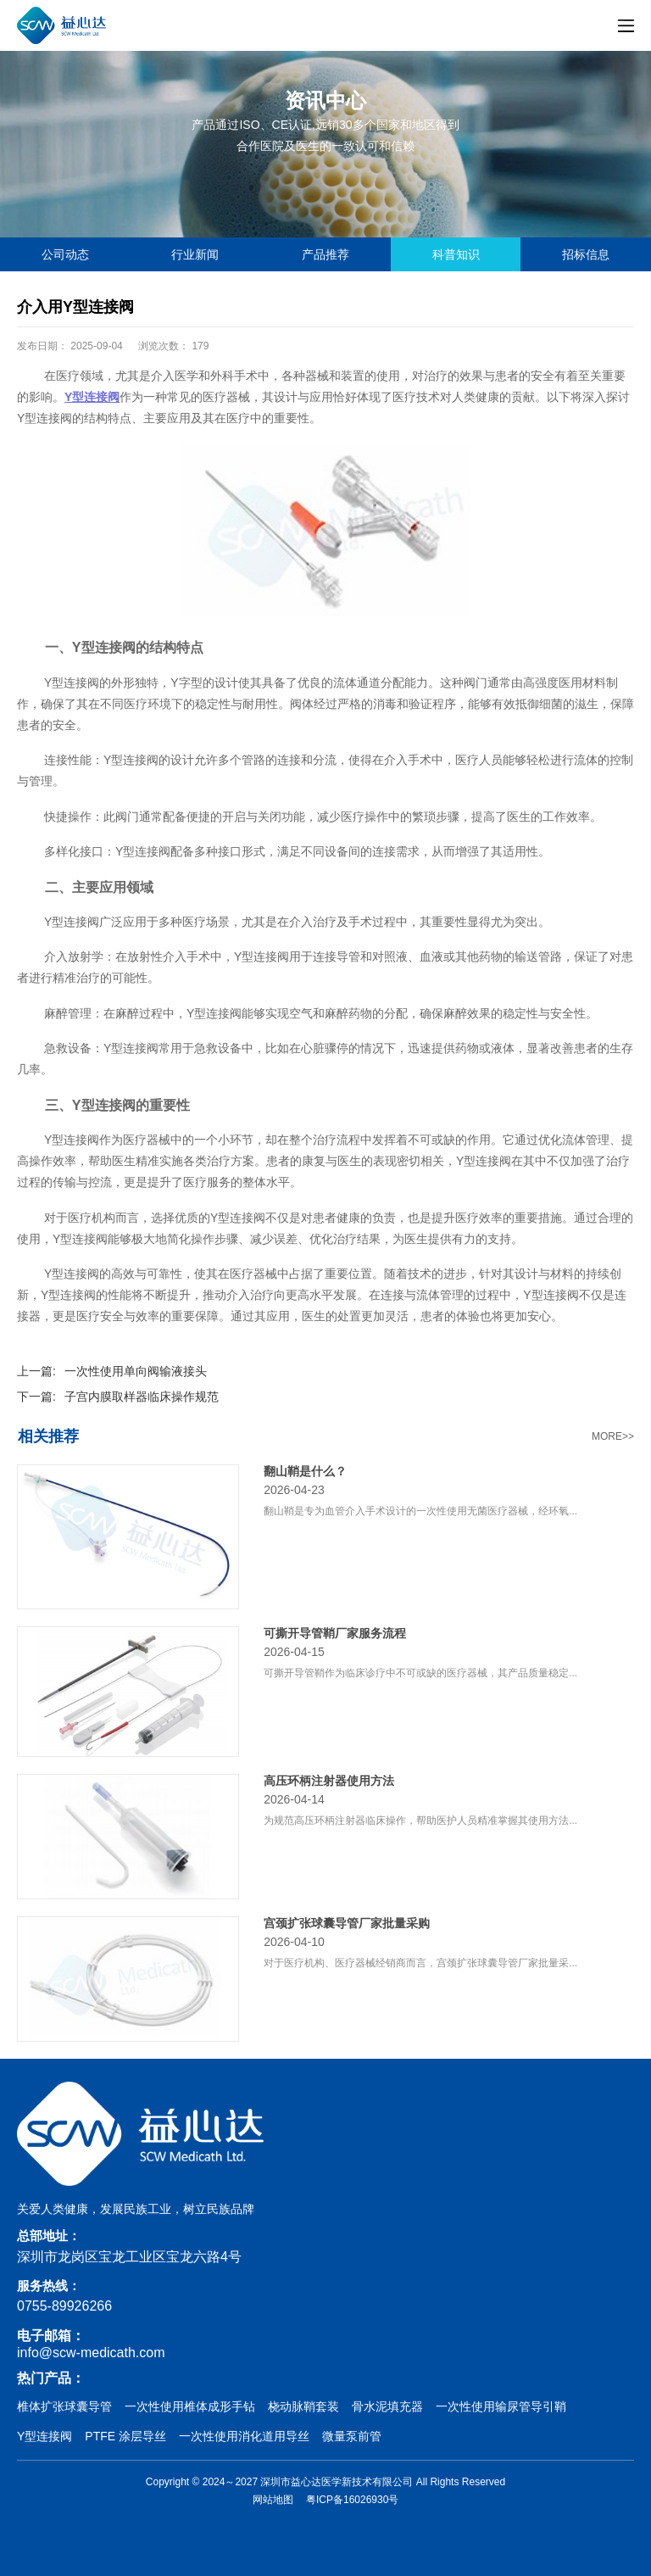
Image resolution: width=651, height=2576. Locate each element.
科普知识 (456, 254)
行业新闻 (195, 254)
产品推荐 (325, 254)
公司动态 (65, 254)
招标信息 (585, 254)
